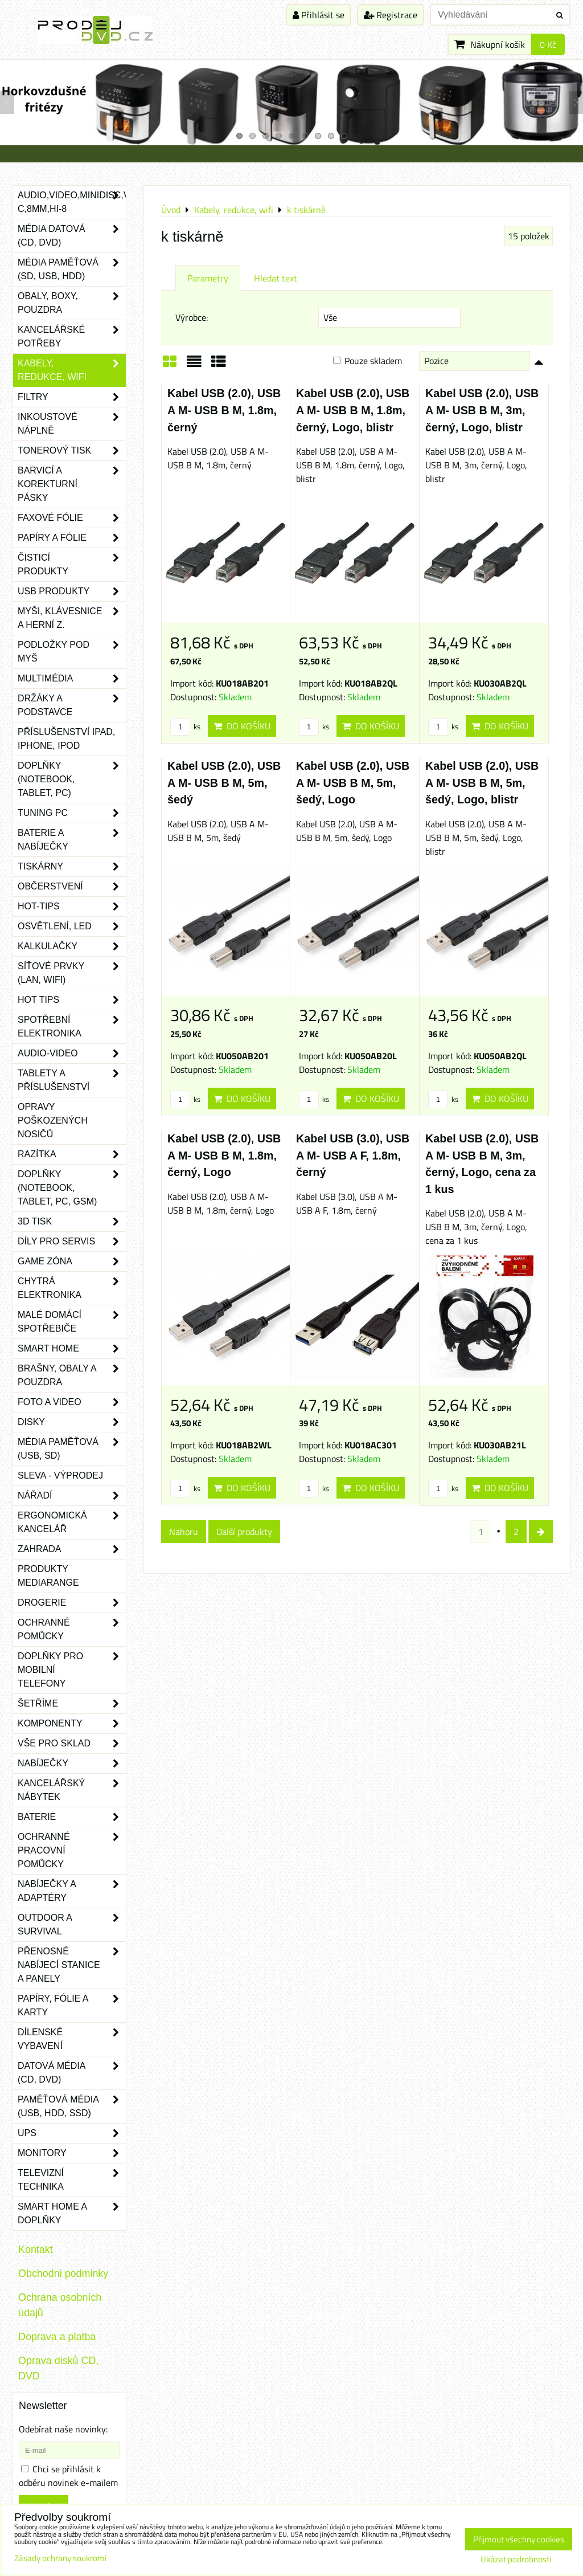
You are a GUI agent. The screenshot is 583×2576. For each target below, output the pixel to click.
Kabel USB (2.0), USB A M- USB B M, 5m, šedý (224, 783)
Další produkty (244, 1531)
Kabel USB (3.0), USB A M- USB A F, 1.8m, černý (352, 1155)
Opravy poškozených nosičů (53, 1120)
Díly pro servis (72, 1241)
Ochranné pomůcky (72, 1629)
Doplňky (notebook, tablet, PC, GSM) (72, 1188)
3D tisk (72, 1221)
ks (185, 726)
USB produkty (72, 591)
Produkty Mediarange (48, 1575)
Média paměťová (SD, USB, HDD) (72, 269)
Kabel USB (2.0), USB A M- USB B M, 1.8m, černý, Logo (224, 1155)
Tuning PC (72, 813)
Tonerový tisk (72, 450)
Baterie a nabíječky (72, 839)
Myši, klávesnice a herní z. (72, 618)
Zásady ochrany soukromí (60, 2558)
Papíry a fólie (72, 538)
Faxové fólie (72, 518)
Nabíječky (72, 1763)
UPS (72, 2133)
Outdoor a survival (72, 1924)
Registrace (390, 15)
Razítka (72, 1154)
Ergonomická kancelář (72, 1522)
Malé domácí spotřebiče (72, 1321)
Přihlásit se (318, 15)
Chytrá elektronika (72, 1288)
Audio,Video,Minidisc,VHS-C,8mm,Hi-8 (72, 202)
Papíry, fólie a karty (72, 2005)
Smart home (72, 1348)
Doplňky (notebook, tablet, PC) (72, 779)
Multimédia (72, 678)
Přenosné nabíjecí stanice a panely (72, 1965)
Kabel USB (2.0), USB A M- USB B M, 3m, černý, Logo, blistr (482, 410)
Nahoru (183, 1531)
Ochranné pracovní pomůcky (72, 1850)
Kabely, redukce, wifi (72, 370)
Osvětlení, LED (72, 926)
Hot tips (72, 1000)
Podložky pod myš (72, 651)
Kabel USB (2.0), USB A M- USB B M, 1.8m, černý (224, 410)
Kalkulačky (72, 946)
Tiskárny (72, 866)
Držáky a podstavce (72, 705)
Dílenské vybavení (72, 2039)
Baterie (72, 1817)
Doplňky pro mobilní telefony (72, 1670)
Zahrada (72, 1549)
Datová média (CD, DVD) (72, 2072)
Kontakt (35, 2249)
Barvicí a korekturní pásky (72, 484)
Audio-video (72, 1053)
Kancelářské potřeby (72, 336)
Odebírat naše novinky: (63, 2429)
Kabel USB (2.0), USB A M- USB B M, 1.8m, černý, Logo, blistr (352, 410)
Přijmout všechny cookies (518, 2539)
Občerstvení (72, 886)
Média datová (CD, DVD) (72, 235)
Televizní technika (72, 2180)
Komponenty (72, 1723)
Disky (72, 1422)
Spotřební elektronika (72, 1026)
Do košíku (242, 726)
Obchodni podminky (63, 2273)
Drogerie (72, 1602)
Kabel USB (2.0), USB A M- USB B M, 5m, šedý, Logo (352, 783)
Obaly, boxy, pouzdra (72, 303)
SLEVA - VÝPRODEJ (60, 1475)
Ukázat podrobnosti (516, 2560)
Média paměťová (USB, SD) (72, 1448)
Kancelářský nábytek (72, 1790)
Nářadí (72, 1495)
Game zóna (72, 1261)
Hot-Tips (72, 906)
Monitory (72, 2153)
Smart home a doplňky (72, 2213)
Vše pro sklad (72, 1743)
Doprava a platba (57, 2336)
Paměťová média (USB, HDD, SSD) (72, 2106)
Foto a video (72, 1402)
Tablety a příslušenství (72, 1080)
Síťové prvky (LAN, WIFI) (72, 973)
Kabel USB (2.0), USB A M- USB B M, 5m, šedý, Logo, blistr (482, 783)
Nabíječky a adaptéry (72, 1891)
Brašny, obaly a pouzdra (72, 1375)
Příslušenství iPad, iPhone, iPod (66, 738)
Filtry (72, 397)
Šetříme (72, 1703)
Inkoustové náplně (72, 423)
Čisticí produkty (72, 564)
